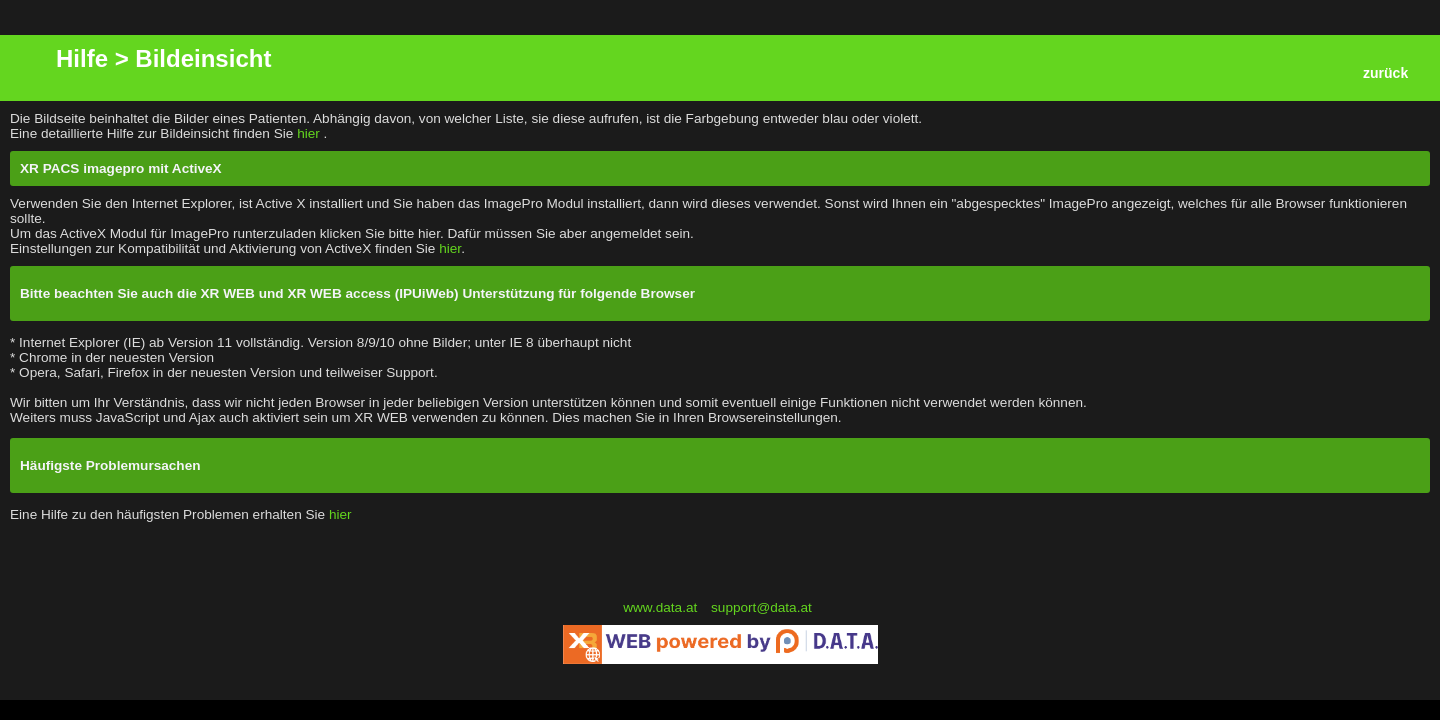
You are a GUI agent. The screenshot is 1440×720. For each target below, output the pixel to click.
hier (310, 133)
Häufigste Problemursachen (110, 465)
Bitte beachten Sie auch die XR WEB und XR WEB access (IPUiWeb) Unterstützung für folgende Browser (357, 293)
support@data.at (761, 607)
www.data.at (662, 607)
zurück (1385, 73)
